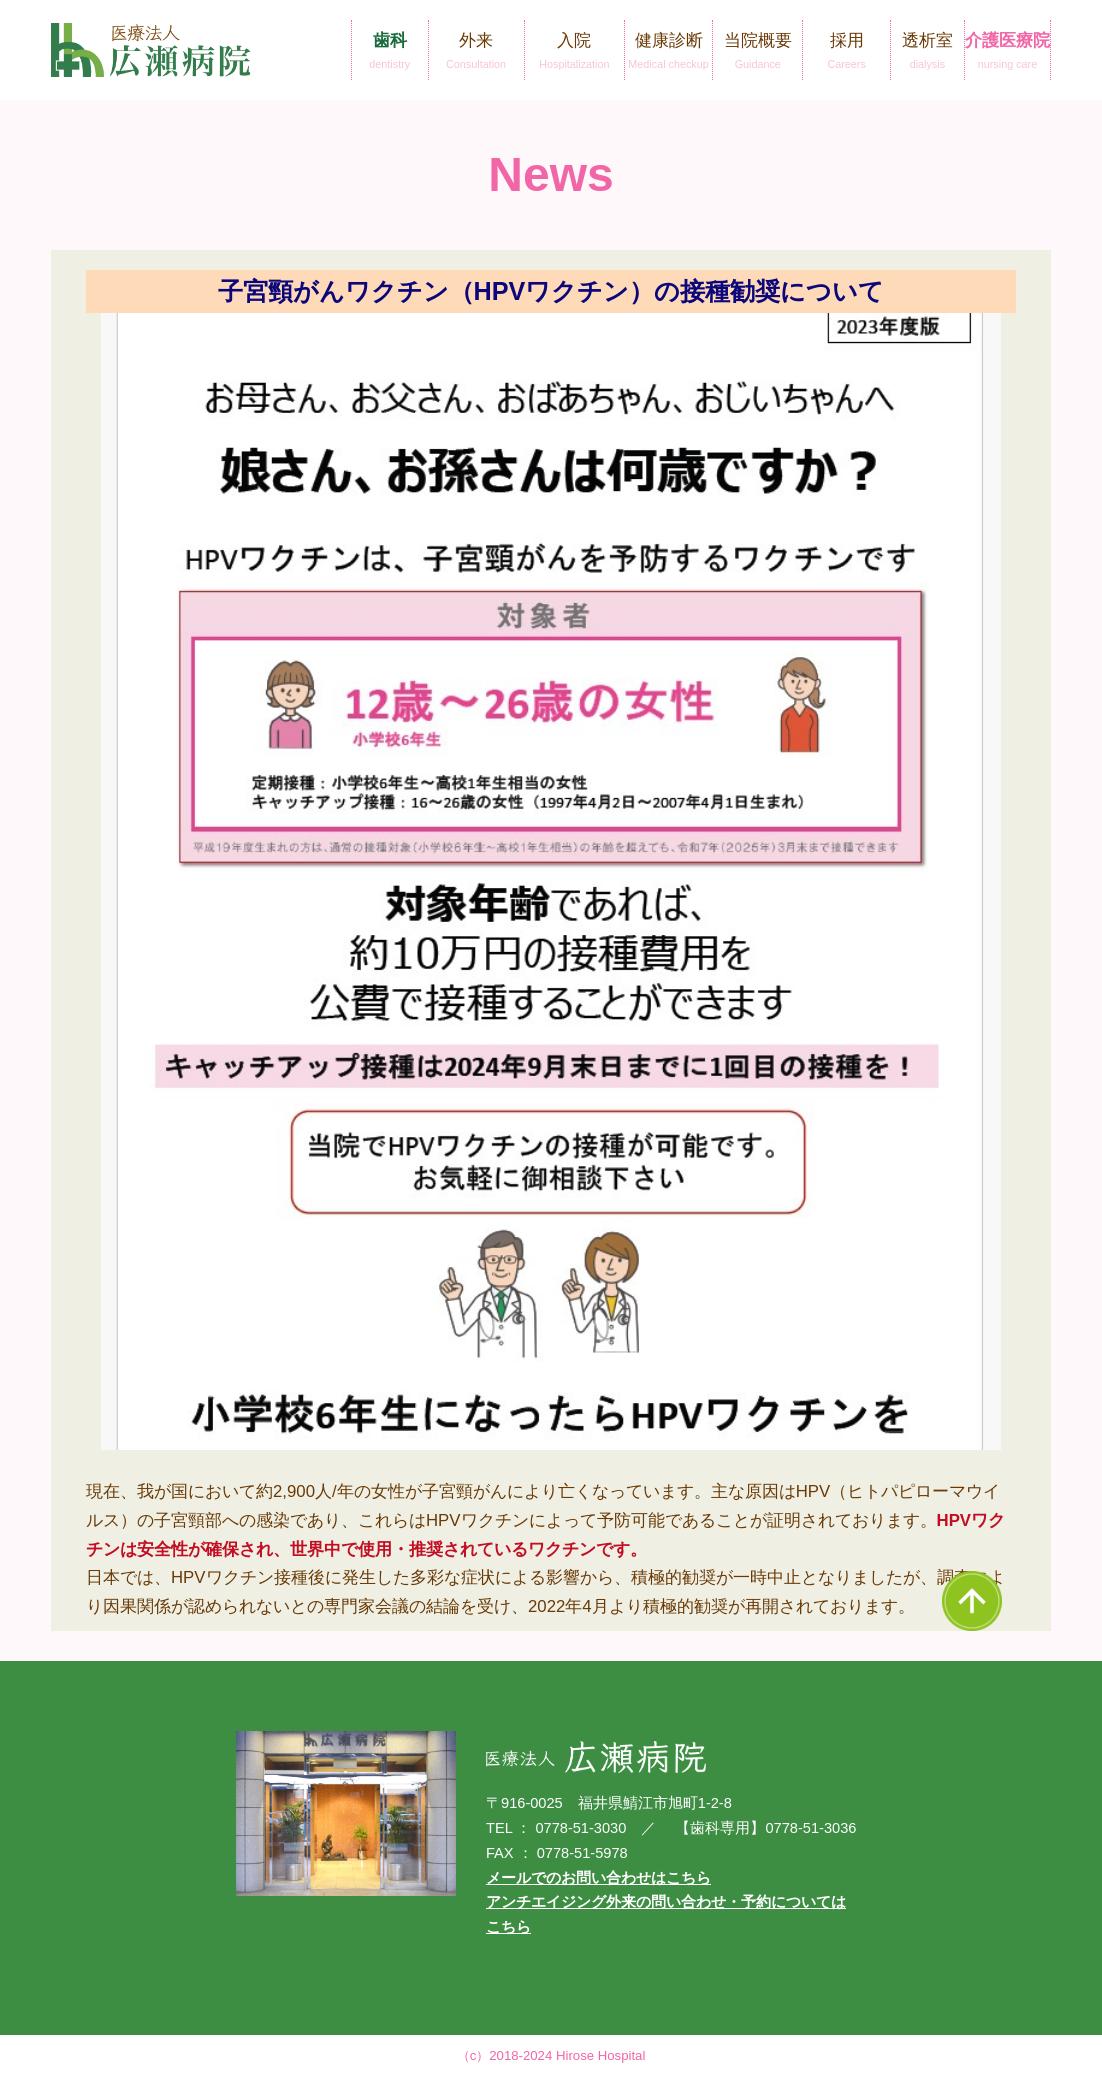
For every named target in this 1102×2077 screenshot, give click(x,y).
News (550, 174)
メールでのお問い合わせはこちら (598, 1878)
